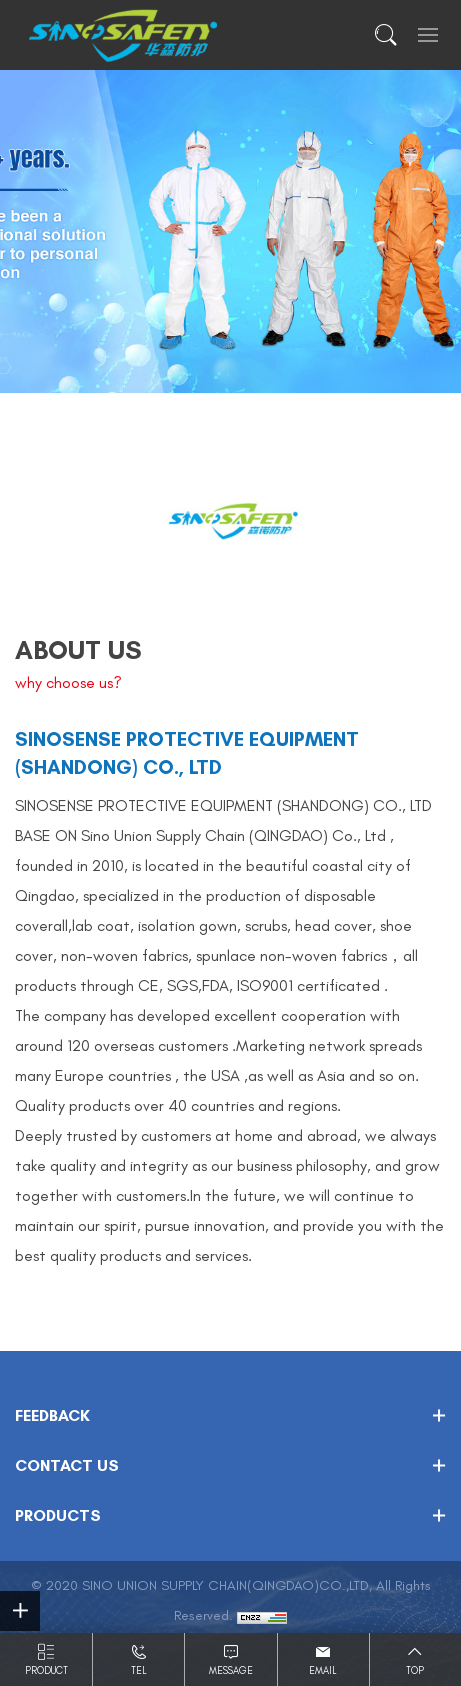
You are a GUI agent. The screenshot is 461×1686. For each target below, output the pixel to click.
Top (415, 1671)
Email (323, 1671)
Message (231, 1671)
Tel (139, 1671)
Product (46, 1671)
